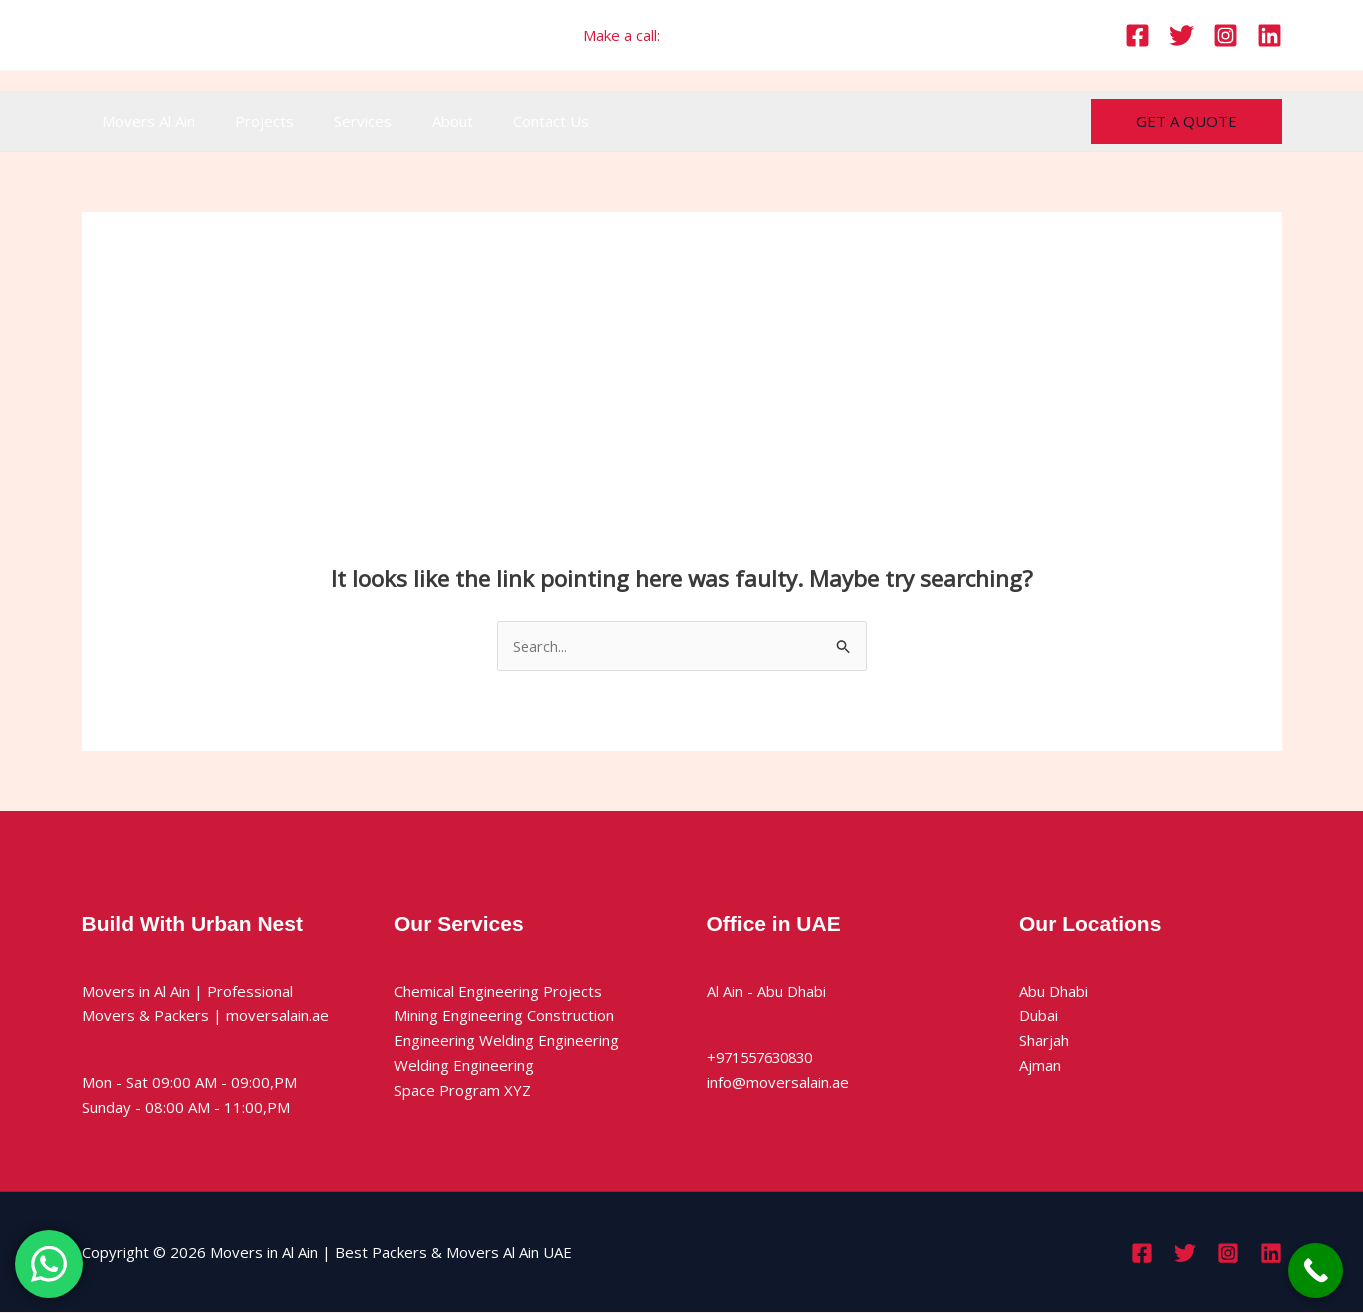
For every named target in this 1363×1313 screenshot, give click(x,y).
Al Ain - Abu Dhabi (766, 991)
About (417, 121)
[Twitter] (1181, 35)
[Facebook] (1137, 35)
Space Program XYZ (462, 1090)
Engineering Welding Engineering (506, 1041)
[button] (1186, 121)
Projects (249, 121)
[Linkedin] (1269, 35)
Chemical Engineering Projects (498, 991)
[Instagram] (1225, 35)
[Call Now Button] (1315, 1270)
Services (338, 121)
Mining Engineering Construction (504, 1016)
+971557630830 (722, 35)
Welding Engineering (464, 1066)
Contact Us (506, 121)
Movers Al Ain (143, 121)
